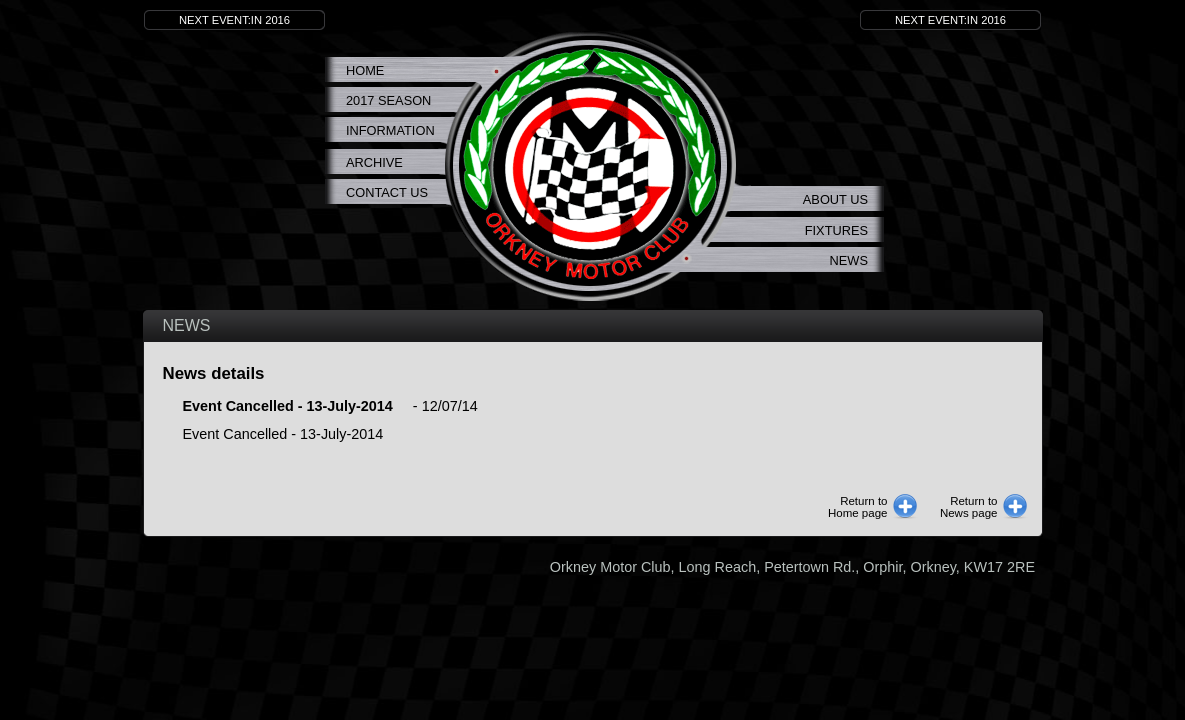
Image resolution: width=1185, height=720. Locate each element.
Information (390, 130)
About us (835, 199)
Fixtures (836, 230)
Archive (374, 162)
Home (365, 70)
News (849, 260)
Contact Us (387, 192)
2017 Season (388, 100)
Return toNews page (969, 507)
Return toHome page (858, 507)
